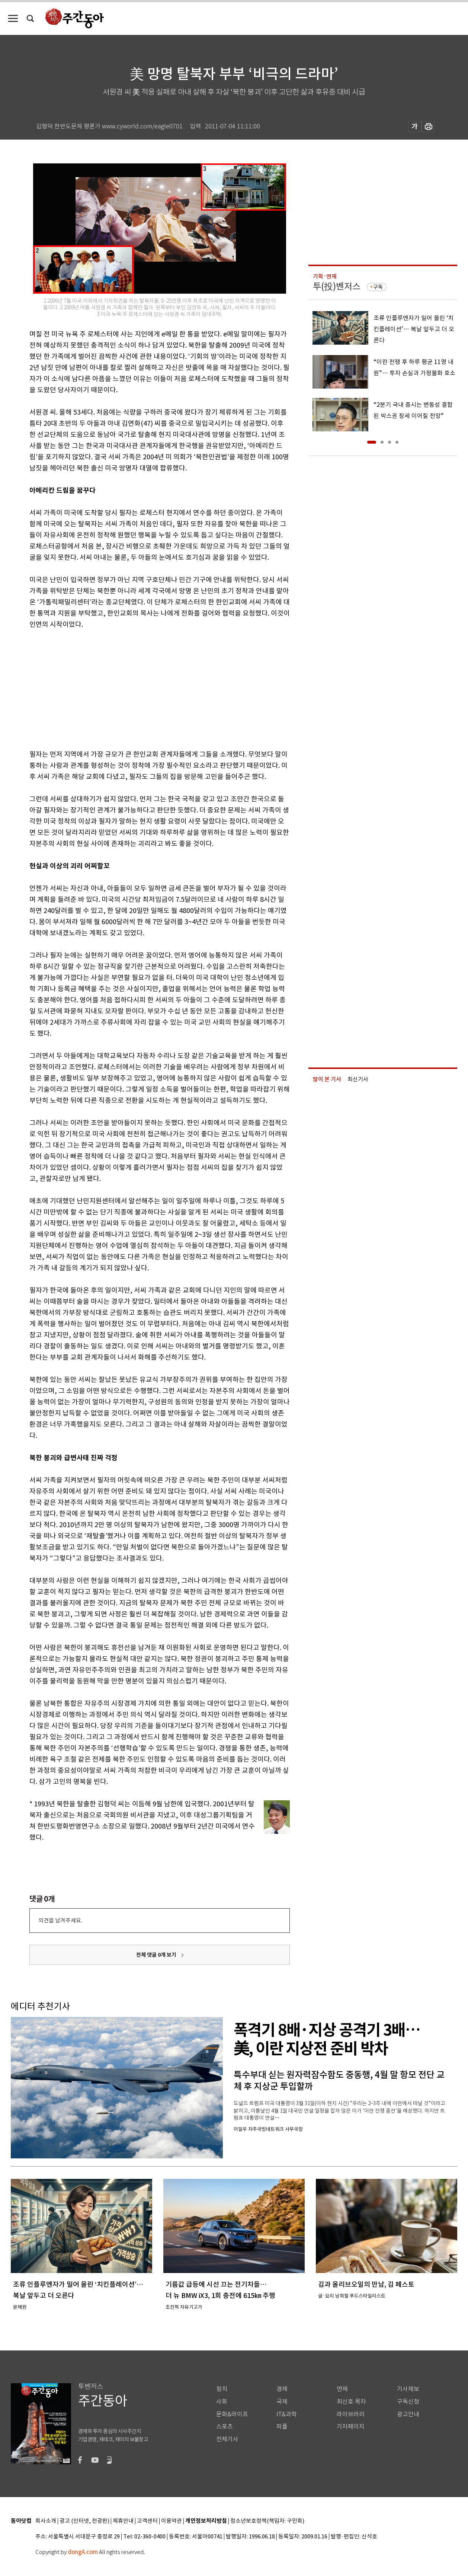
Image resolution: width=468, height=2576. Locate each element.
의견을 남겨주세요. (60, 1920)
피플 (282, 2426)
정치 (221, 2389)
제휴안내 (123, 2521)
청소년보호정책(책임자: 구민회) (267, 2521)
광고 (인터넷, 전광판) (84, 2521)
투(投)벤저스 (336, 286)
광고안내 (408, 2414)
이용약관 (171, 2521)
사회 (221, 2401)
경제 (282, 2389)
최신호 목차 (351, 2401)
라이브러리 (351, 2414)
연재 (342, 2389)
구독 (378, 287)
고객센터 (147, 2521)
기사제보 (408, 2389)
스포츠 (224, 2426)
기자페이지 (351, 2426)
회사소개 (45, 2521)
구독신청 (408, 2401)
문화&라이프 (232, 2414)
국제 (282, 2401)
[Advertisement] (141, 687)
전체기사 (227, 2439)
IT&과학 (286, 2414)
